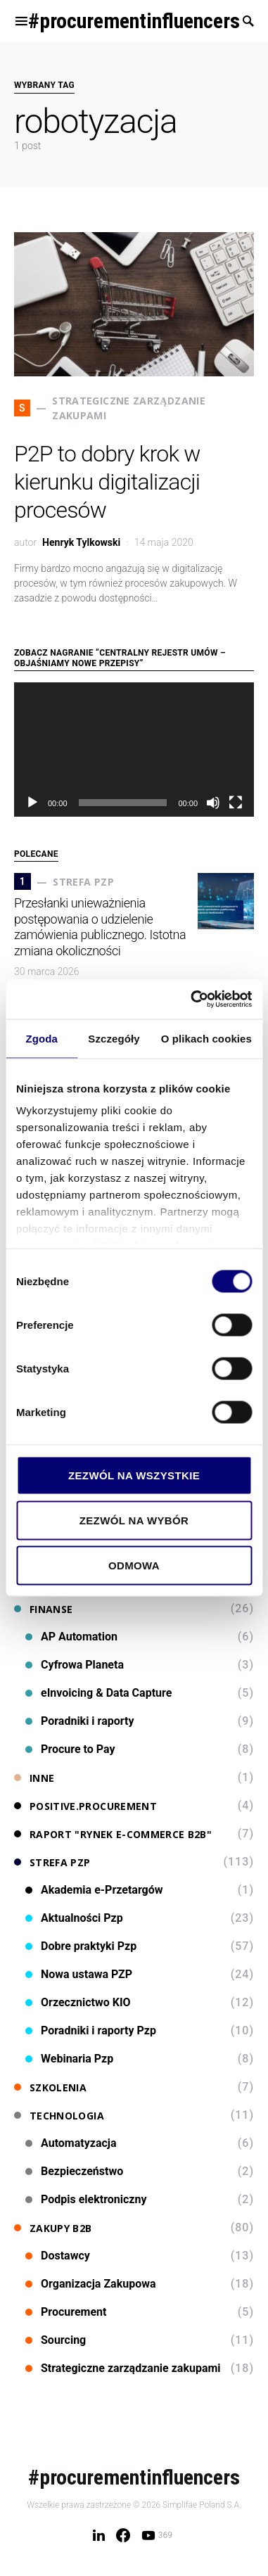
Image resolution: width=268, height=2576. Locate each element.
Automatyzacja (71, 2143)
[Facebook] (123, 2535)
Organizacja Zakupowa (90, 2283)
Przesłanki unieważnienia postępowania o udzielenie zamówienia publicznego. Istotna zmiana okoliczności (100, 926)
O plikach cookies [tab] (206, 1038)
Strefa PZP (52, 1862)
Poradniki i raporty (79, 1721)
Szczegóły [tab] (113, 1038)
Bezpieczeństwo (74, 2171)
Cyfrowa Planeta (74, 1664)
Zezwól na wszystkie (134, 1475)
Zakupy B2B (53, 2228)
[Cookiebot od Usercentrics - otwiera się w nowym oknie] (192, 999)
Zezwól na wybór (134, 1520)
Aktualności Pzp (74, 1918)
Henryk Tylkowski (81, 542)
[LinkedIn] (99, 2535)
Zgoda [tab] (41, 1038)
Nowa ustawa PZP (78, 1974)
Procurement (66, 2312)
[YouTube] (156, 2535)
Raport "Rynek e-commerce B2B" (113, 1834)
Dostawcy (57, 2255)
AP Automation (71, 1636)
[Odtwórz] (32, 803)
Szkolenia (50, 2087)
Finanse (43, 1609)
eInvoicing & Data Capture (98, 1693)
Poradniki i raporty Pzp (90, 2030)
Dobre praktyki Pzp (80, 1946)
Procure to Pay (70, 1749)
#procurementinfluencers (134, 20)
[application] (134, 749)
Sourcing (55, 2340)
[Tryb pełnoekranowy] (236, 803)
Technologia (59, 2115)
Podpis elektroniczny (86, 2199)
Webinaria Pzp (69, 2058)
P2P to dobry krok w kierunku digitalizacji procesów (107, 481)
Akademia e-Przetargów (94, 1889)
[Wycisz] (213, 803)
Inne (34, 1778)
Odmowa (134, 1565)
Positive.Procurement (85, 1806)
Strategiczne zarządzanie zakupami (123, 2368)
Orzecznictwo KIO (78, 2002)
